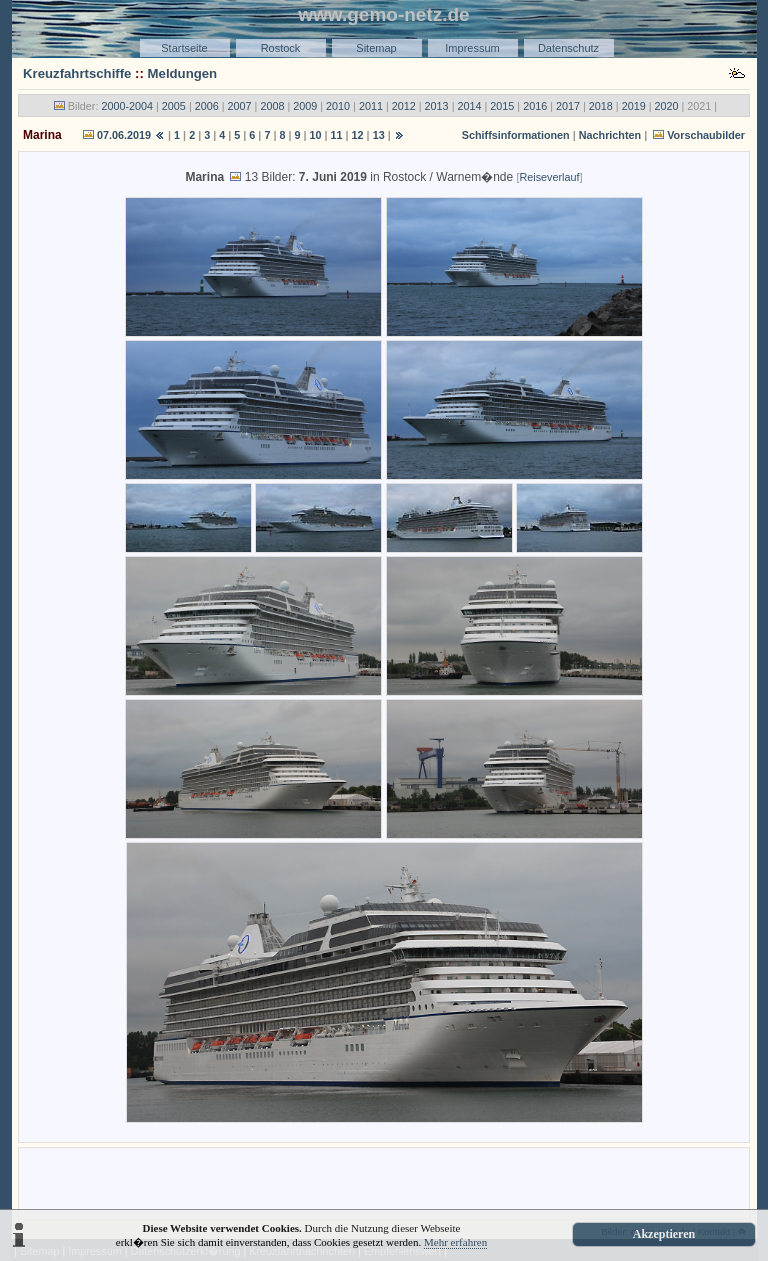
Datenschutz (568, 48)
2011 (371, 106)
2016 (535, 106)
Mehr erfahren (455, 1242)
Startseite (184, 48)
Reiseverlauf (550, 177)
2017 (568, 106)
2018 (601, 106)
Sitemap (376, 48)
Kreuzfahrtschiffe (77, 73)
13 (379, 135)
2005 (174, 106)
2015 (502, 106)
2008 (272, 106)
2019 (634, 106)
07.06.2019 (124, 135)
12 (358, 135)
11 (337, 135)
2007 (240, 106)
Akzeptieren (664, 1234)
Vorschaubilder (706, 135)
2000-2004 (127, 106)
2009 (305, 106)
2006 (207, 106)
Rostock (281, 48)
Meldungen (183, 73)
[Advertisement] (384, 1182)
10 (316, 135)
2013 (437, 106)
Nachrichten (610, 135)
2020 (667, 106)
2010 (338, 106)
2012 (404, 106)
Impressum (472, 48)
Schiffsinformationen (516, 135)
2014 (469, 106)
